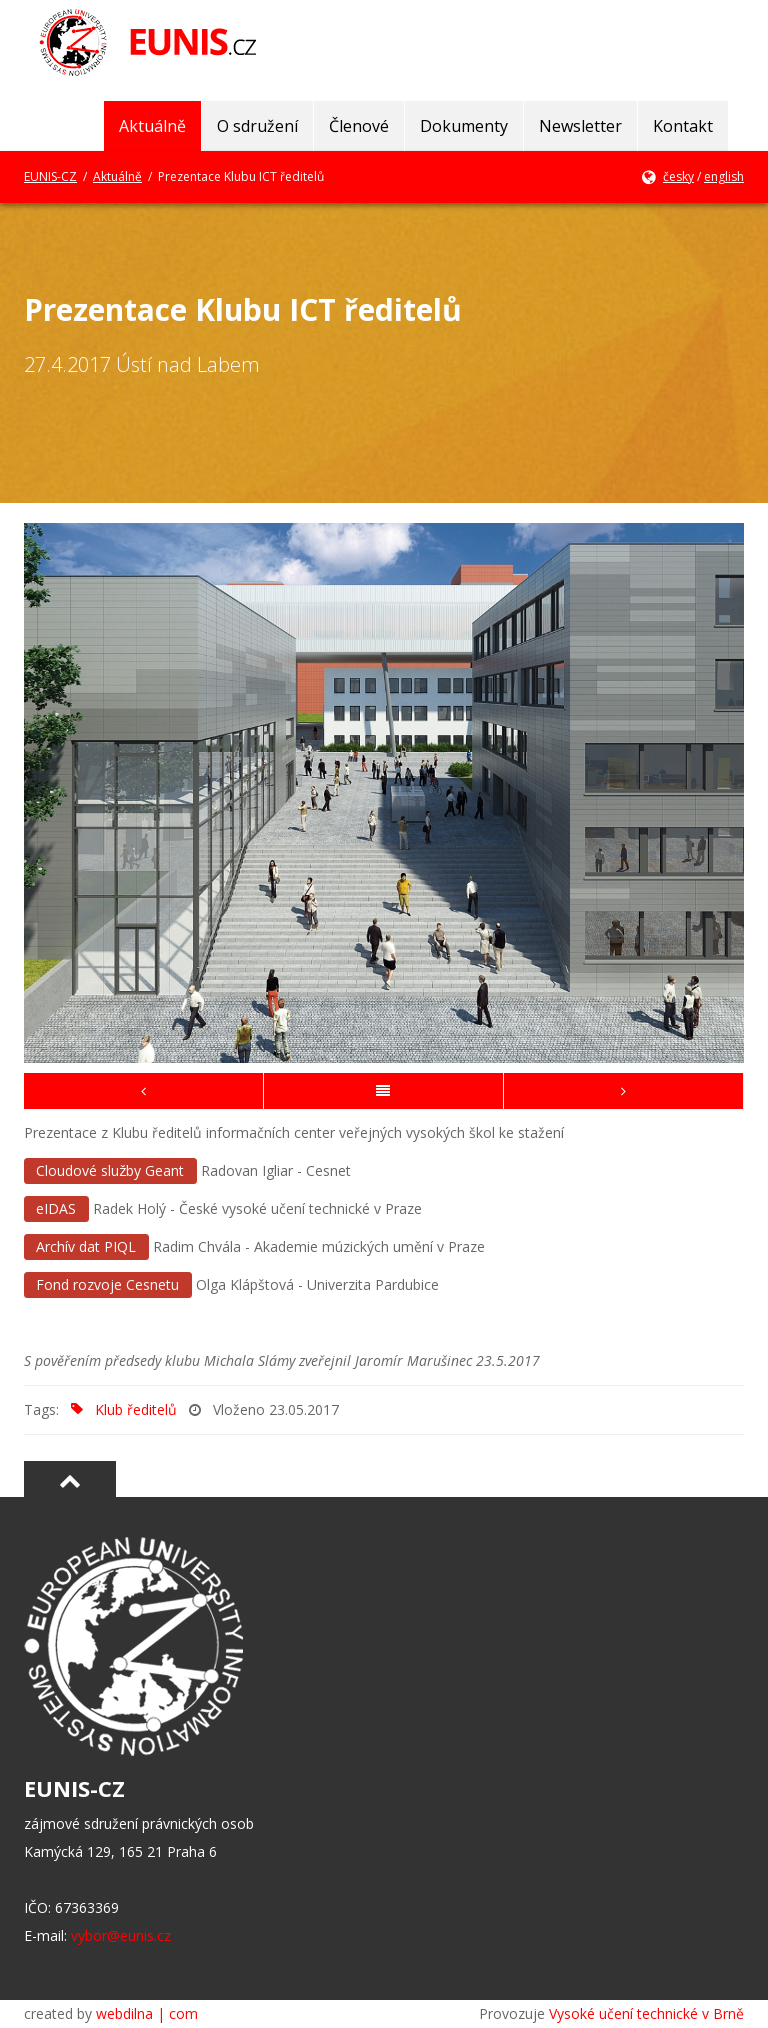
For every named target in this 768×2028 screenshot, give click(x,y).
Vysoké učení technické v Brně (646, 2013)
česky (678, 176)
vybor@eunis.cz (121, 1935)
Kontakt (683, 126)
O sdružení (257, 126)
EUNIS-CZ (50, 176)
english (724, 176)
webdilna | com (147, 2013)
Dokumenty (464, 126)
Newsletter (580, 126)
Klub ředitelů (120, 1409)
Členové (359, 126)
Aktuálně (152, 126)
